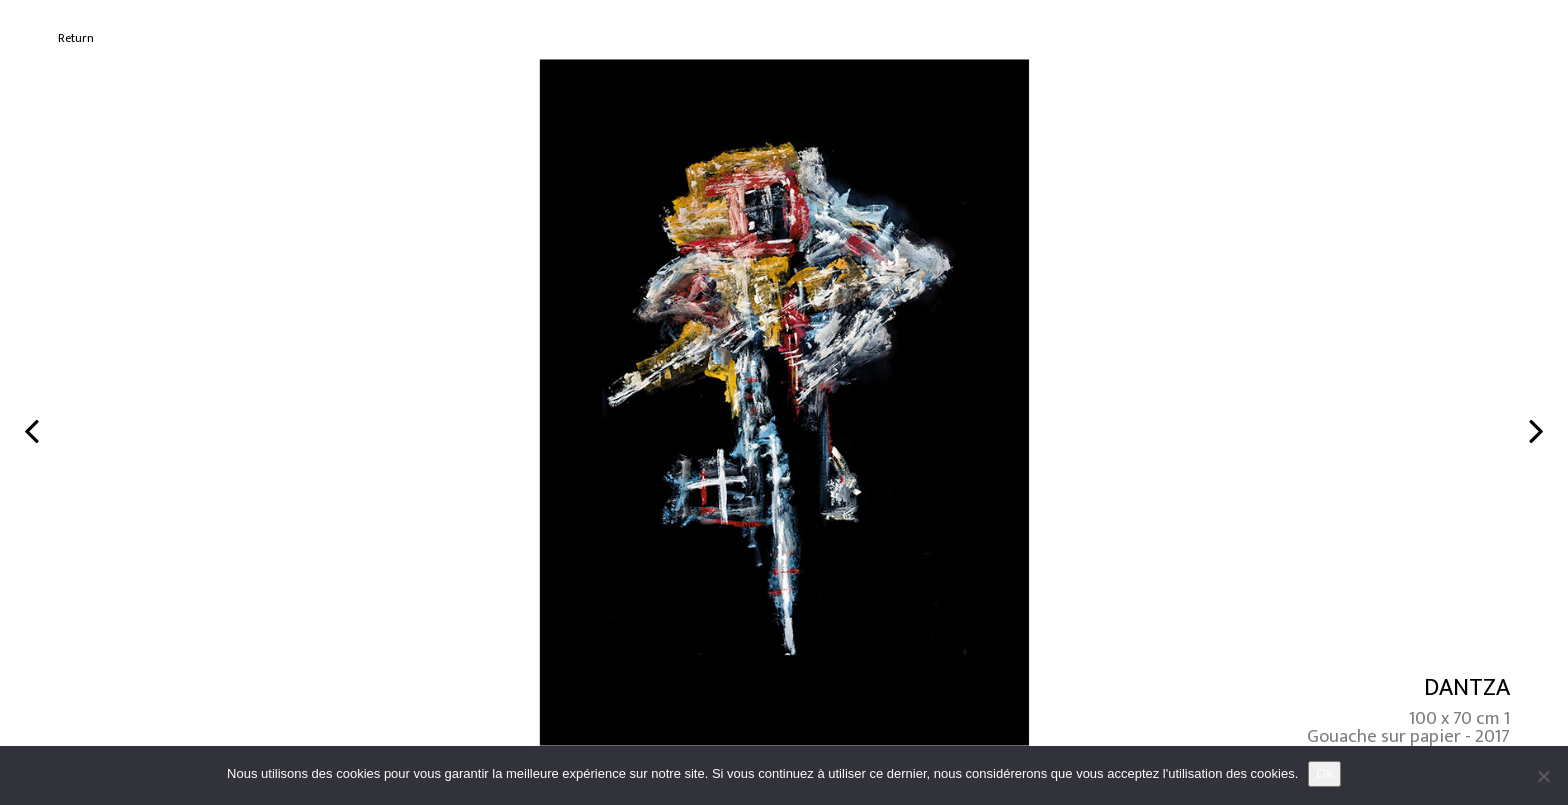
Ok (1324, 773)
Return (76, 38)
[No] (1543, 776)
